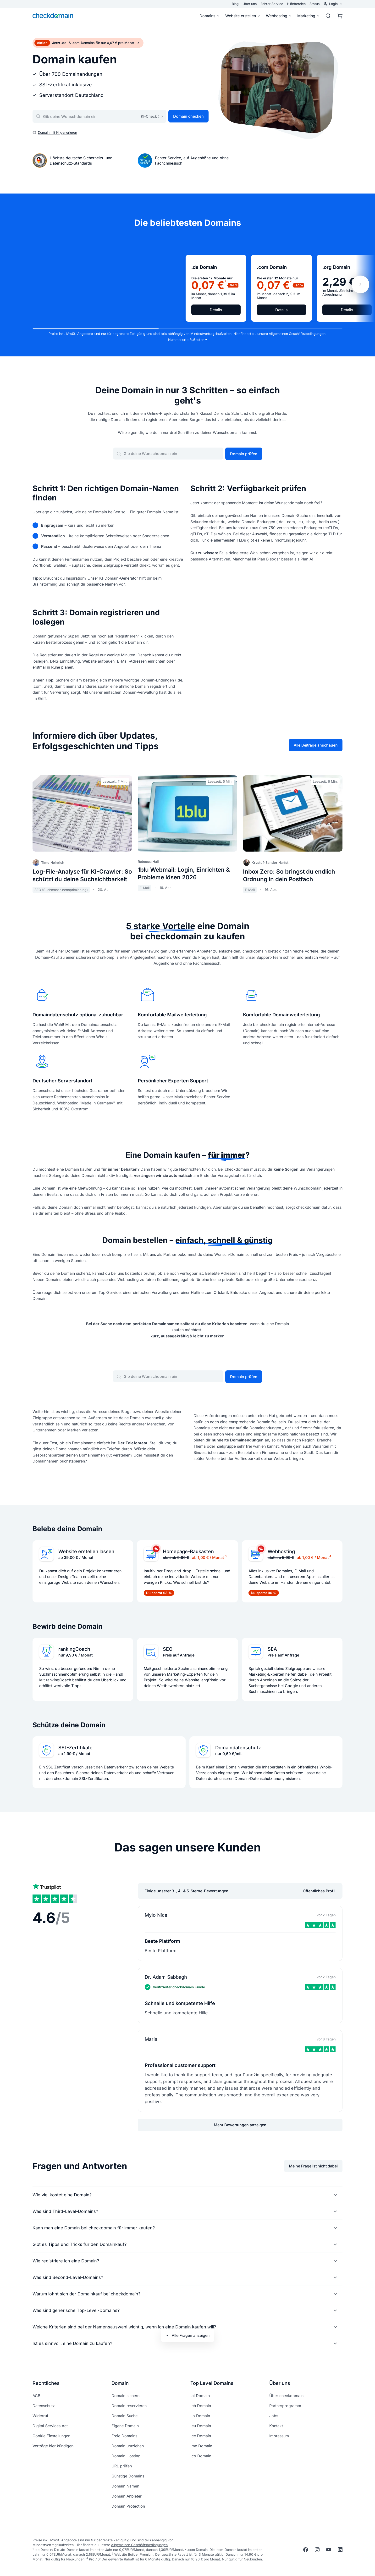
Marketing (308, 15)
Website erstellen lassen (86, 1551)
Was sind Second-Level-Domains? (185, 2277)
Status (314, 4)
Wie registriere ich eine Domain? (185, 2260)
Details (63, 309)
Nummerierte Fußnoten (186, 340)
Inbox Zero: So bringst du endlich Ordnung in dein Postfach (289, 875)
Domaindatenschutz (238, 1748)
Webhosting (279, 15)
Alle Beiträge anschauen (316, 745)
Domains (209, 15)
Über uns (250, 4)
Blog (235, 4)
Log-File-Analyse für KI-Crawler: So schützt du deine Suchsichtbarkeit (82, 875)
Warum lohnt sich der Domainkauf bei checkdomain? (185, 2293)
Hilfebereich (296, 4)
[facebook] (305, 2549)
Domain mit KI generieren (57, 132)
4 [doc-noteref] (330, 1556)
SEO (167, 1649)
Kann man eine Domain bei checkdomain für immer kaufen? (185, 2227)
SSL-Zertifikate (75, 1748)
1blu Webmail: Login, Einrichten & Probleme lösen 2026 (184, 873)
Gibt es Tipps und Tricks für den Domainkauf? (185, 2244)
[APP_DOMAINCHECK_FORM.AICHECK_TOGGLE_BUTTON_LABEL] (152, 116)
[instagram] (317, 2549)
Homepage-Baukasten (188, 1551)
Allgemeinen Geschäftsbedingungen (297, 334)
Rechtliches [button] (46, 2383)
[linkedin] (340, 2549)
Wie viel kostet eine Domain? (185, 2194)
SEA (272, 1649)
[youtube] (328, 2549)
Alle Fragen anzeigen (188, 2335)
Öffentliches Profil (319, 1891)
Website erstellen (242, 15)
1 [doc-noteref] (72, 281)
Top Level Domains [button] (211, 2383)
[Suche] (328, 16)
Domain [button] (120, 2383)
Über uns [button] (279, 2383)
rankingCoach (74, 1649)
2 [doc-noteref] (137, 281)
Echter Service (271, 4)
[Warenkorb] (338, 16)
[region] (187, 284)
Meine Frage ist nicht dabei (313, 2166)
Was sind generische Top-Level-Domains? (185, 2310)
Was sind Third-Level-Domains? (185, 2211)
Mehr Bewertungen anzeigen (240, 2124)
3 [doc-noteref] (225, 1556)
